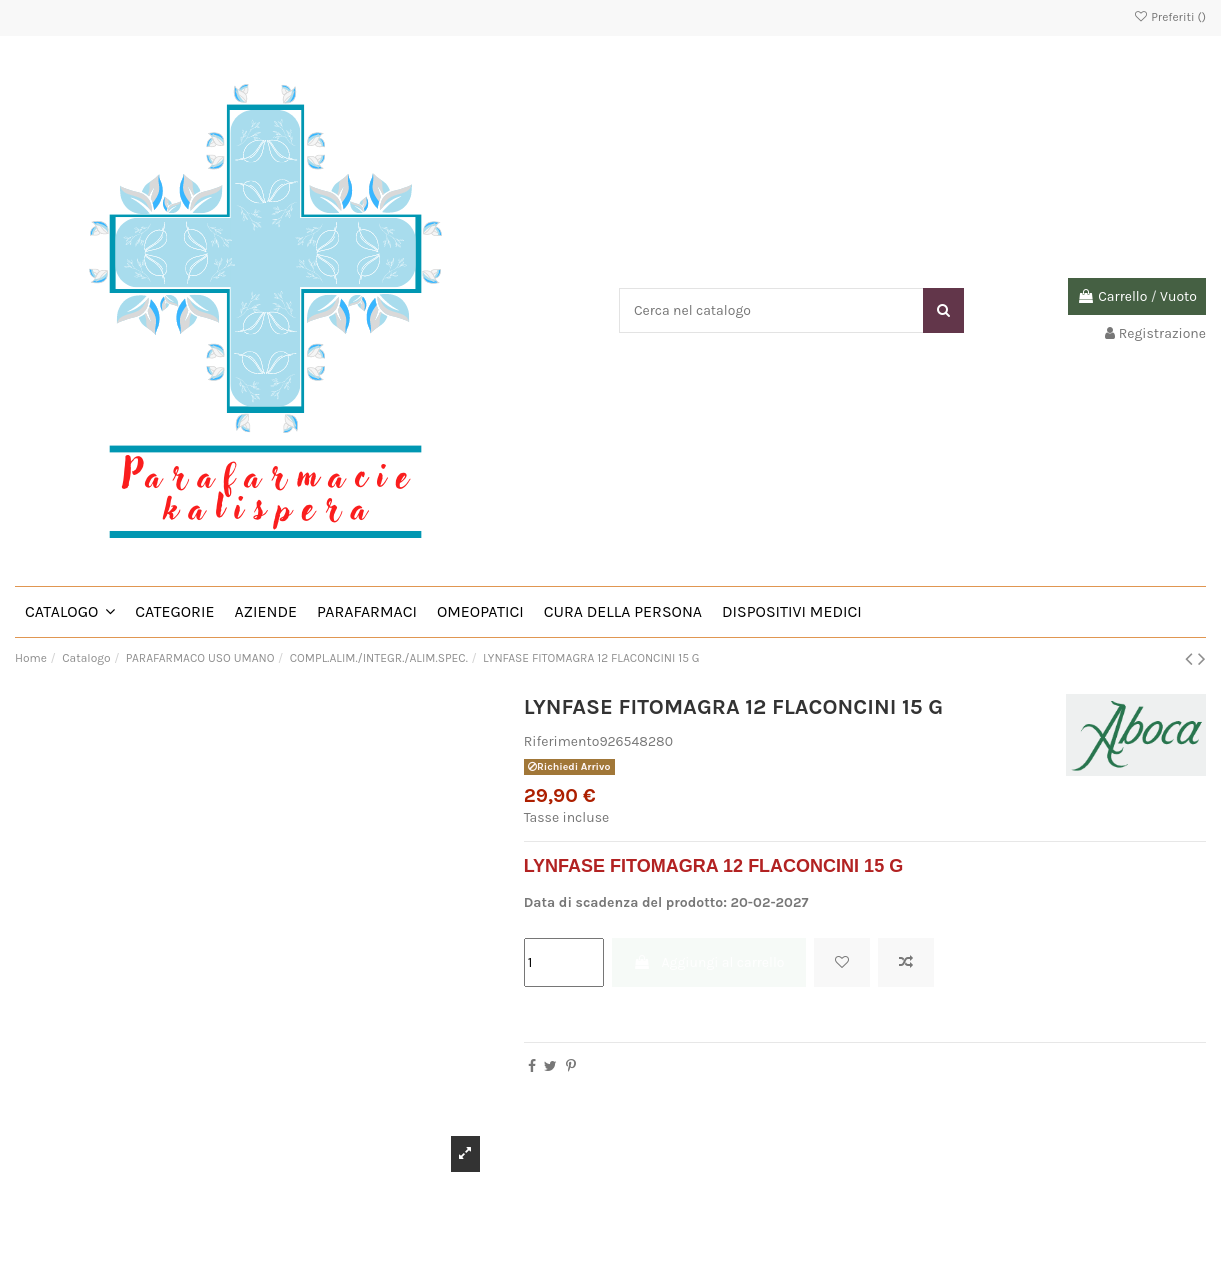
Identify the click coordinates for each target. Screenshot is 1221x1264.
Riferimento (562, 741)
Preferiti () (1169, 17)
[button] (70, 612)
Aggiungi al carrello (708, 962)
